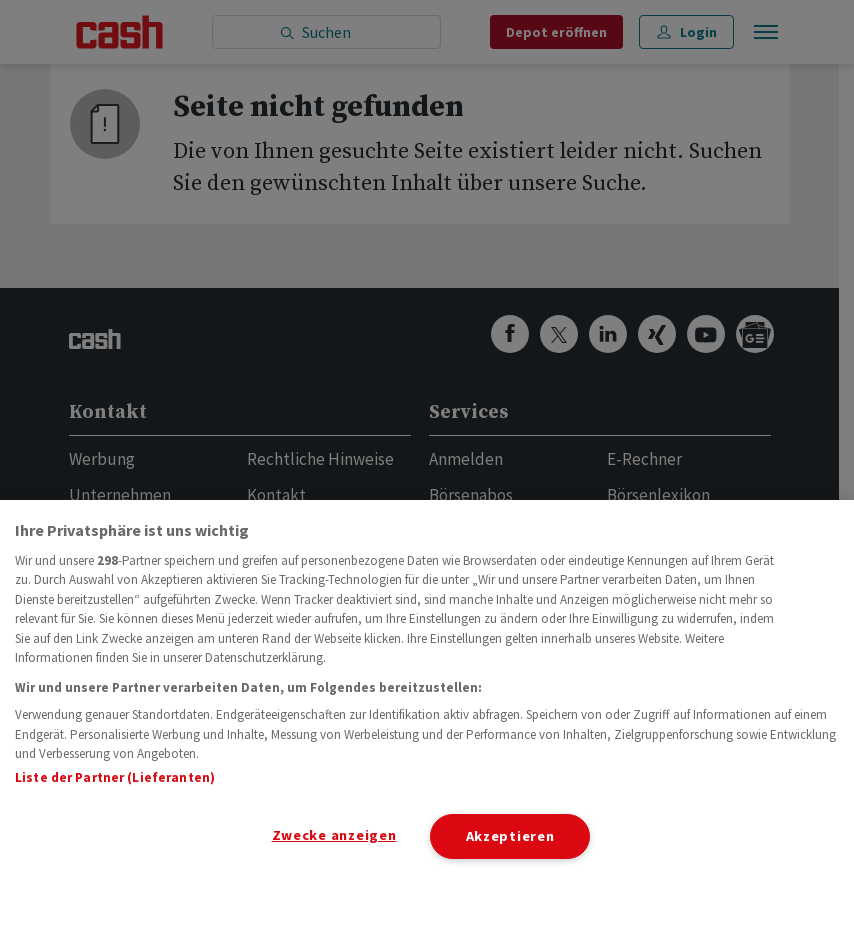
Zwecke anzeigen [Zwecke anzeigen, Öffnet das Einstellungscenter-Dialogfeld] (334, 835)
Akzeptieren (510, 836)
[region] (427, 723)
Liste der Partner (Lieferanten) (115, 777)
